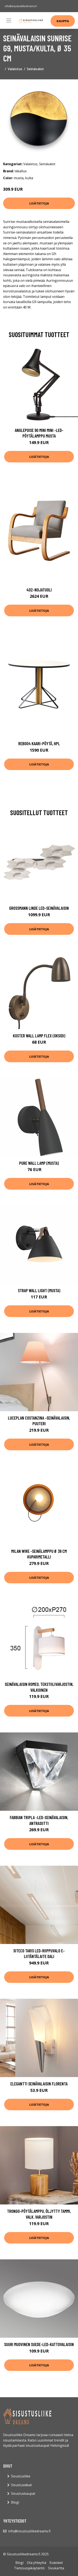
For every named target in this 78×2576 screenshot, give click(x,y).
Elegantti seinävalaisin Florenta (39, 2083)
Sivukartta (56, 2568)
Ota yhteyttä (36, 2562)
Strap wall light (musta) (39, 1290)
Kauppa (63, 21)
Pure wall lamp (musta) (39, 1163)
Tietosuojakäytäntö (29, 2568)
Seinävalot (35, 69)
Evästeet (56, 2562)
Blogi (15, 2502)
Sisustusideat (21, 2485)
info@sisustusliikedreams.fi (21, 6)
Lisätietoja (39, 203)
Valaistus (15, 69)
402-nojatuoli (39, 589)
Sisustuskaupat (23, 2493)
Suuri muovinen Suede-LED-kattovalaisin (39, 2344)
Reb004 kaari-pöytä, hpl (39, 743)
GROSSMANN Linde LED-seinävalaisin (39, 908)
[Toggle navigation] (8, 20)
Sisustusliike (20, 2476)
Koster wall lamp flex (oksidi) (39, 1035)
